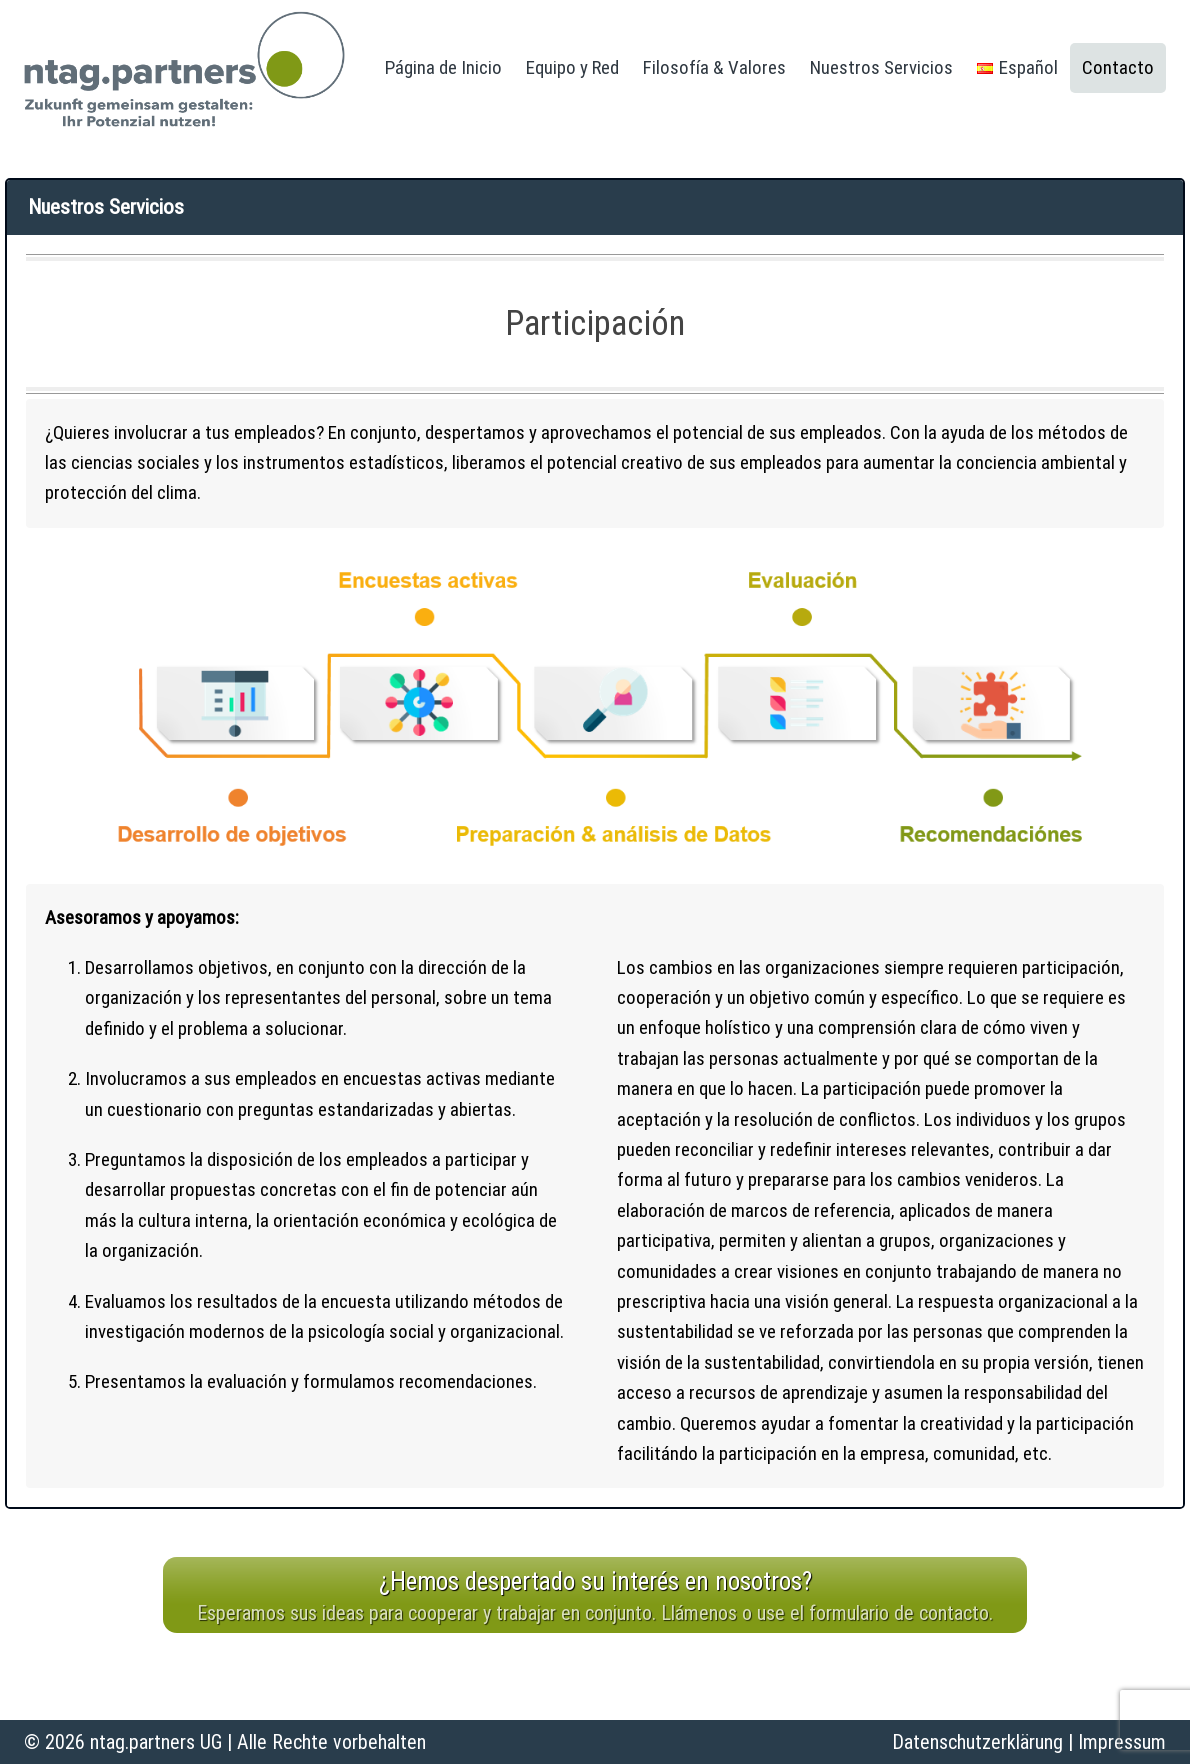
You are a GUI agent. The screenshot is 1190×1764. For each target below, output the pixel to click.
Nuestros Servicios (881, 67)
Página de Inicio (443, 67)
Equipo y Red (572, 67)
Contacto (1118, 67)
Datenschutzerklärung (977, 1742)
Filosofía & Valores (714, 67)
